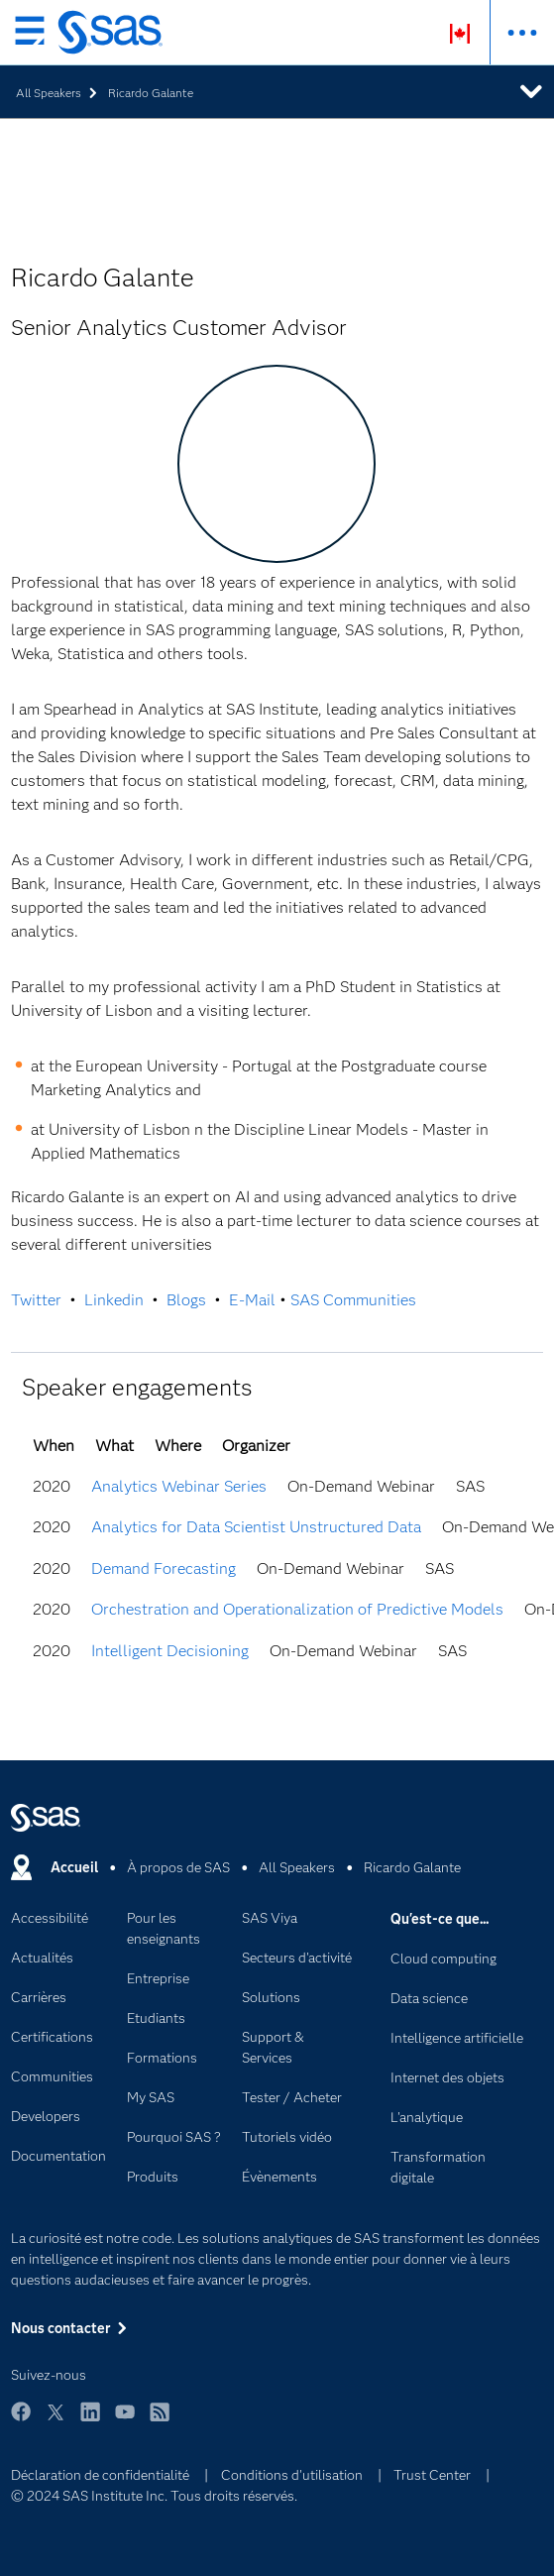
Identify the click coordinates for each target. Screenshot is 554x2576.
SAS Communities (353, 1299)
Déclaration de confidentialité (100, 2475)
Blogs (186, 1299)
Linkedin (114, 1299)
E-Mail (252, 1299)
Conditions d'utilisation (292, 2475)
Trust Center (432, 2475)
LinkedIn (90, 2420)
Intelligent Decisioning (170, 1650)
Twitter (36, 1299)
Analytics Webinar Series (179, 1486)
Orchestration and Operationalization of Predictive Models (297, 1609)
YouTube (125, 2420)
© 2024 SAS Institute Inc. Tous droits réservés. (154, 2496)
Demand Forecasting (163, 1568)
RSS (159, 2420)
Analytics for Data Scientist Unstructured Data (256, 1526)
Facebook (21, 2420)
